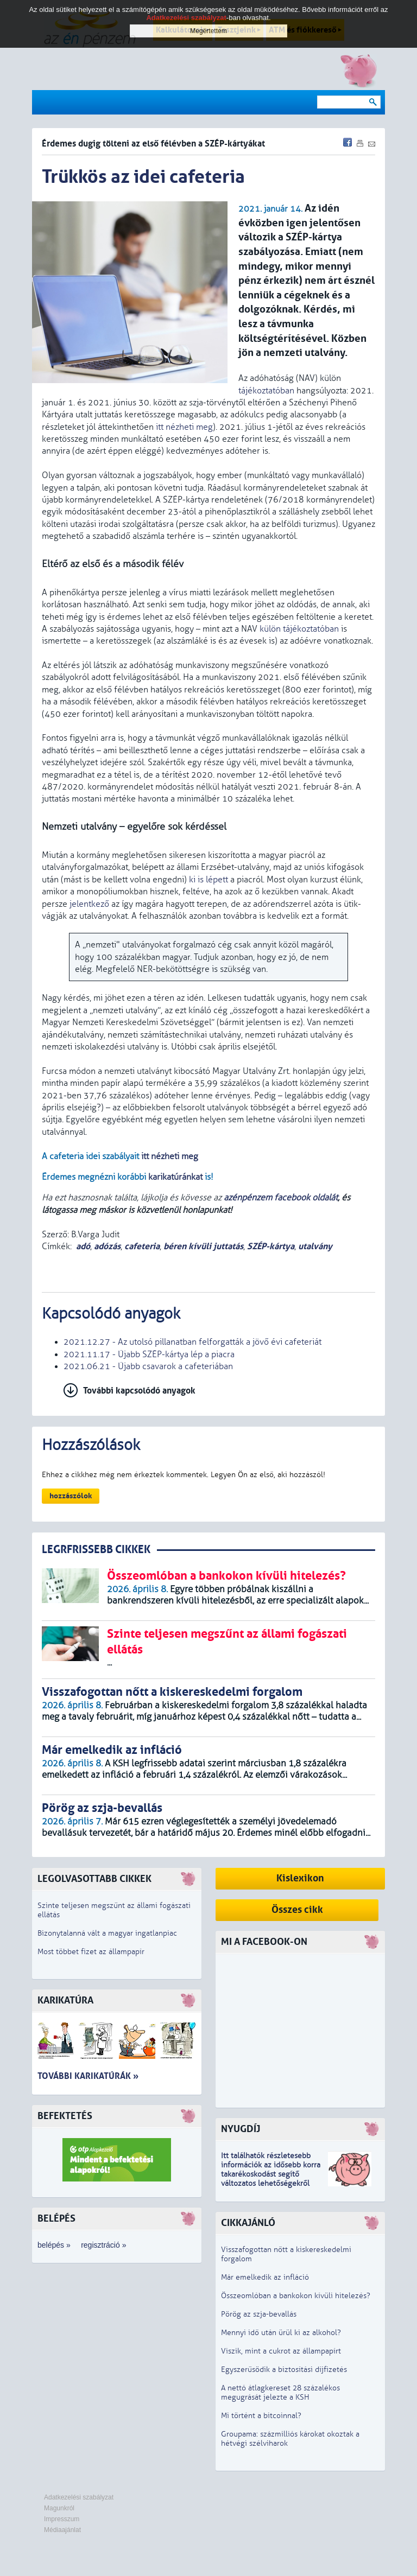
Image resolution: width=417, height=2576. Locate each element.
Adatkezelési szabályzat (78, 2497)
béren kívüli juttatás (203, 1246)
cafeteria (142, 1246)
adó (83, 1246)
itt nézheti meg (184, 427)
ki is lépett (208, 880)
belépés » (54, 2245)
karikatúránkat (175, 1177)
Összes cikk (297, 1910)
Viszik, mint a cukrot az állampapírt (281, 2351)
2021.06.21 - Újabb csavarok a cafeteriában (148, 1366)
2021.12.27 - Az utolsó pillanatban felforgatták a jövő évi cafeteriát (192, 1342)
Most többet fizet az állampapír (90, 1951)
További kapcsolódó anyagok (139, 1390)
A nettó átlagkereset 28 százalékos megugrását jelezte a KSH (280, 2392)
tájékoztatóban (266, 391)
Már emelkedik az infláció (265, 2277)
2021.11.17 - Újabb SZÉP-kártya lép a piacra (149, 1354)
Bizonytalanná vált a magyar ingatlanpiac (107, 1933)
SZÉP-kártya (270, 1246)
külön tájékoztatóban (299, 629)
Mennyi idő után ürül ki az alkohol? (281, 2332)
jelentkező (89, 904)
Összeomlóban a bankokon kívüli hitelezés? (295, 2295)
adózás (107, 1246)
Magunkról (59, 2508)
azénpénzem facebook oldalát (281, 1198)
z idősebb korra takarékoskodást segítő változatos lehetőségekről (270, 2174)
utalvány (315, 1246)
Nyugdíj (240, 2129)
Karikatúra (65, 2000)
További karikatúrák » (87, 2076)
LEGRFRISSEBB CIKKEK (96, 1549)
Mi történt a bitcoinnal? (261, 2415)
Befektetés (64, 2116)
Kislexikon (300, 1878)
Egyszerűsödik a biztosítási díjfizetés (284, 2369)
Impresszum (61, 2519)
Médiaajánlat (62, 2530)
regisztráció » (103, 2245)
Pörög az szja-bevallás (258, 2314)
